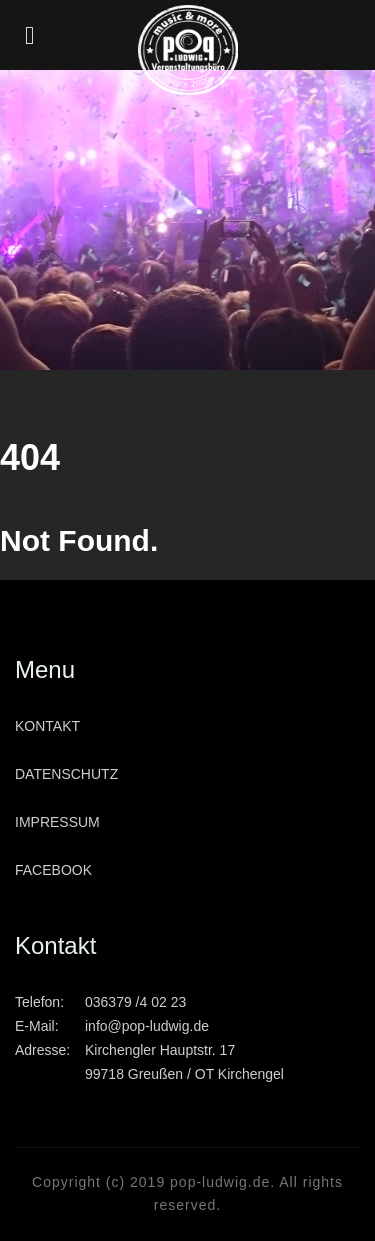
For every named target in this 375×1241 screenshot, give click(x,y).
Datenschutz (66, 774)
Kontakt (47, 726)
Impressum (57, 822)
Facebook (53, 870)
